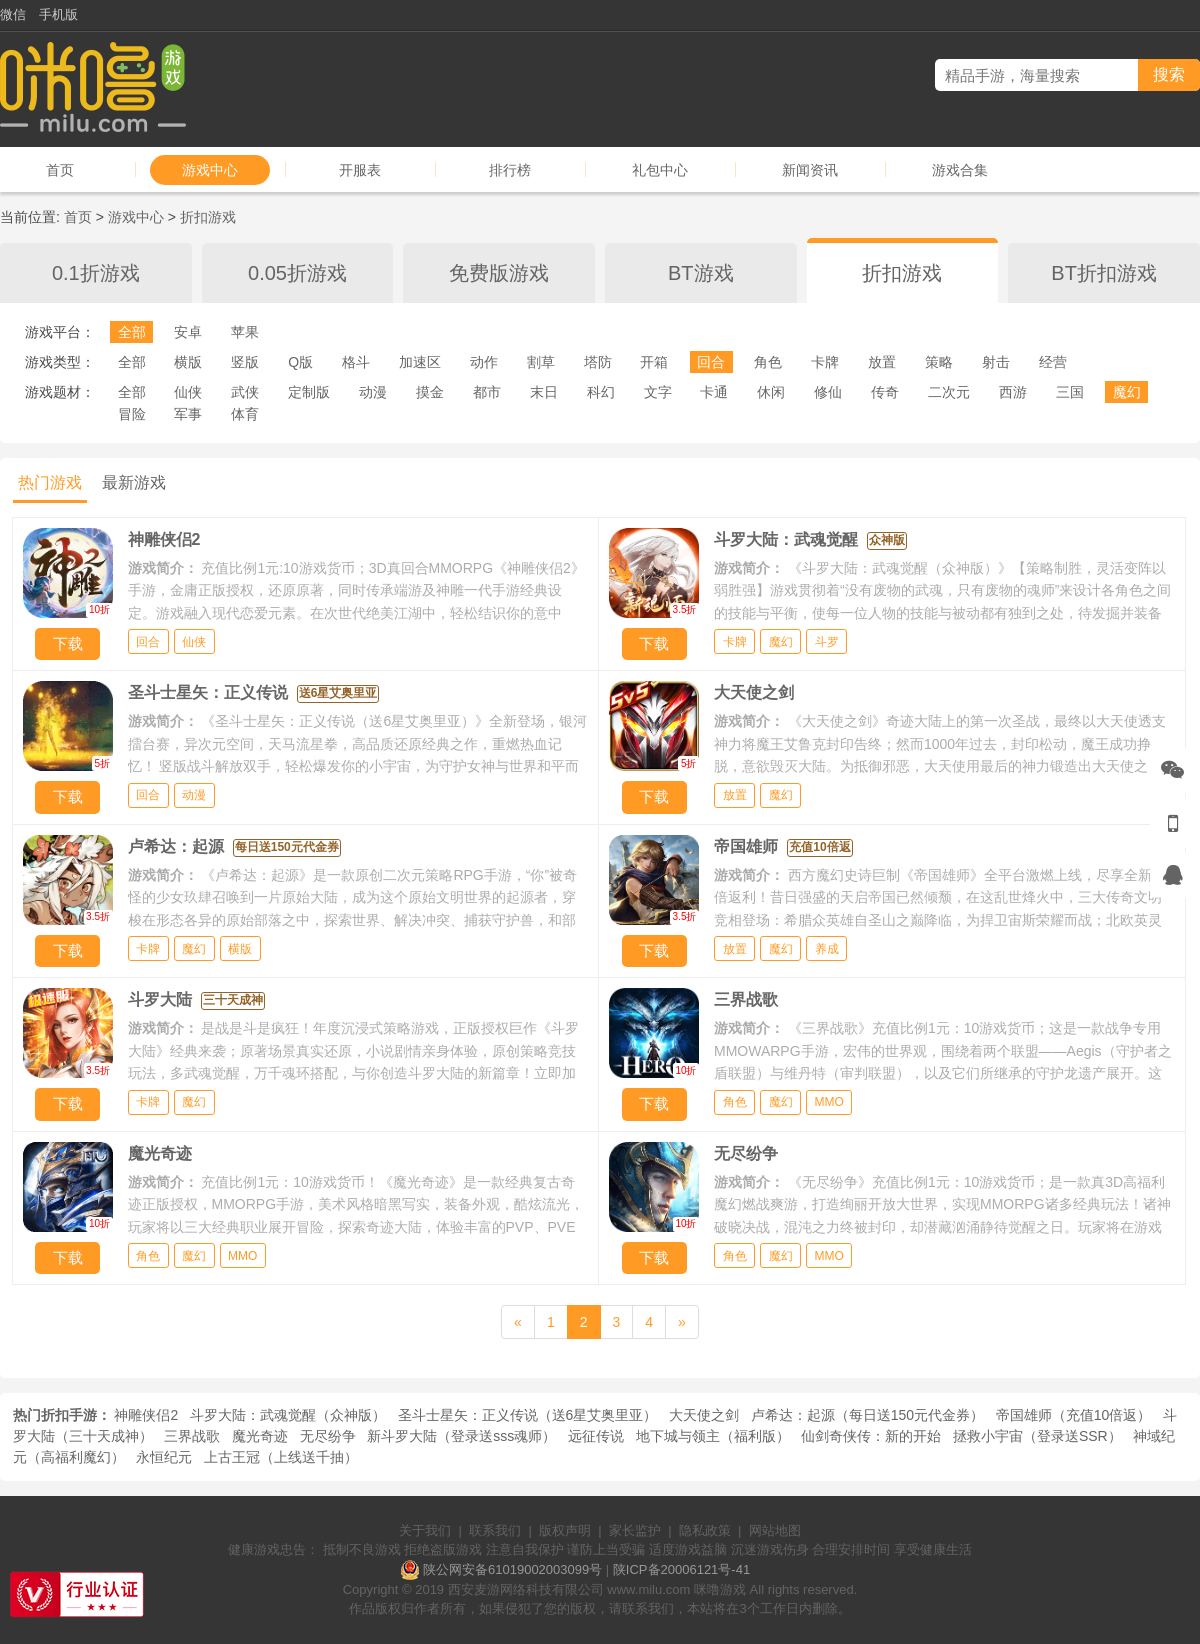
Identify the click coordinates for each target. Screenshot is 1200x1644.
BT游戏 (701, 273)
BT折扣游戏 (1104, 273)
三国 (1070, 392)
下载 (68, 643)
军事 (188, 414)
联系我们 (495, 1530)
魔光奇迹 (260, 1436)
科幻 (601, 392)
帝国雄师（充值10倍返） (1074, 1415)
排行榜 (510, 170)
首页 (60, 170)
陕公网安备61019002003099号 (512, 1569)
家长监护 (635, 1530)
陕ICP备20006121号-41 (681, 1569)
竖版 (245, 362)
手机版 (58, 14)
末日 (544, 392)
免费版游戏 (499, 273)
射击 (996, 362)
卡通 (714, 392)
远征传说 (596, 1436)
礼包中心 (660, 170)
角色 (768, 362)
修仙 (828, 392)
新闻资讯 (810, 170)
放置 (882, 362)
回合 (711, 362)
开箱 (654, 362)
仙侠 (188, 392)
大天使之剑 (704, 1415)
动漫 (373, 392)
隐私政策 (705, 1530)
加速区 (420, 362)
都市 (487, 392)
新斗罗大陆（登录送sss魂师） (461, 1436)
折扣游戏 (208, 217)
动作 (484, 362)
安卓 (188, 332)
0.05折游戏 (297, 273)
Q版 (300, 362)
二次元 (949, 392)
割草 (541, 362)
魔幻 (1127, 392)
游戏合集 (960, 170)
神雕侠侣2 (146, 1415)
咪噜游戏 (720, 1589)
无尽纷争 (328, 1436)
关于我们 (425, 1530)
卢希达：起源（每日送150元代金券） (867, 1415)
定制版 (309, 392)
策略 (939, 362)
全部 (132, 332)
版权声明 (565, 1530)
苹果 (245, 332)
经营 (1053, 362)
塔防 (598, 362)
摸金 (430, 392)
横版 (188, 362)
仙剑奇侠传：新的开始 (871, 1436)
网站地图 (775, 1530)
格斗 (356, 362)
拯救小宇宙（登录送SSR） (1037, 1436)
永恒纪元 (164, 1457)
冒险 (132, 414)
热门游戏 (50, 482)
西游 (1013, 392)
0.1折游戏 (96, 273)
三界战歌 (192, 1436)
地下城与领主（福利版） (713, 1436)
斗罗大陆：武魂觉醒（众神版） (288, 1415)
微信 (13, 14)
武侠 (245, 392)
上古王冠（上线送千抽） (281, 1457)
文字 (658, 392)
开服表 (360, 170)
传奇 (885, 392)
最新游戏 (134, 482)
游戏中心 (210, 170)
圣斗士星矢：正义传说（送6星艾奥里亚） (528, 1415)
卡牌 (825, 362)
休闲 (771, 392)
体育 (245, 414)
